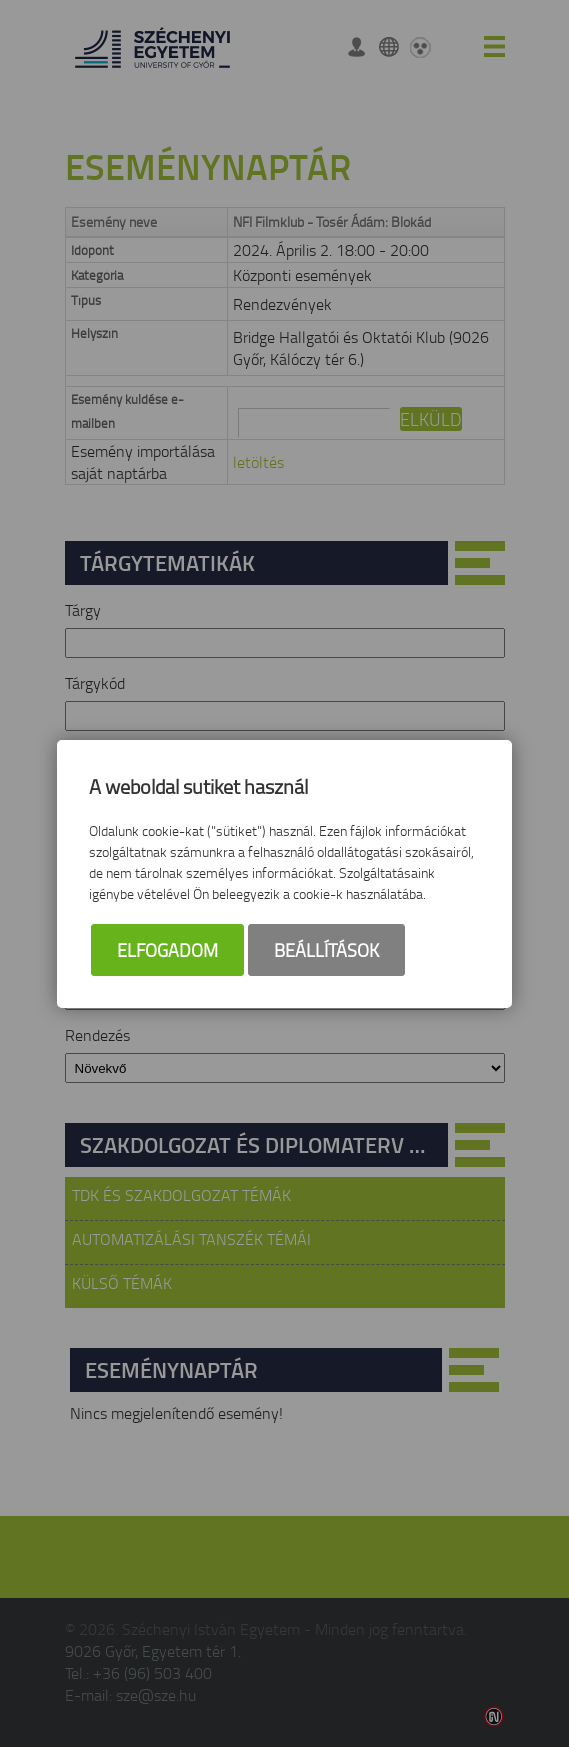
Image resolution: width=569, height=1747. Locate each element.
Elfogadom (167, 950)
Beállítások (326, 950)
